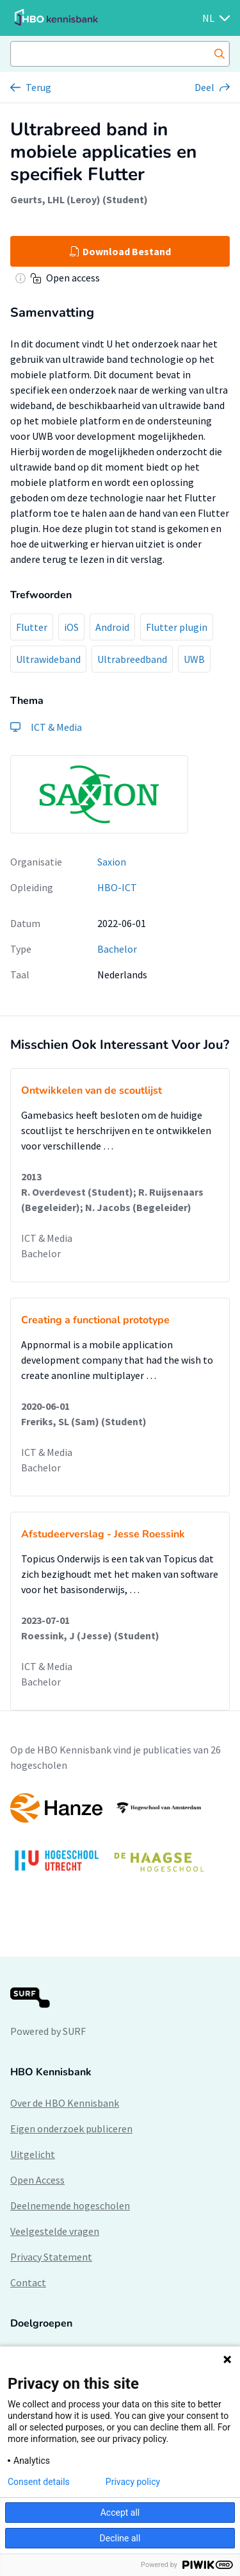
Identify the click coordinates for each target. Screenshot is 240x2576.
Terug (38, 87)
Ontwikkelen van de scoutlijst (91, 1090)
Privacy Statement (51, 2256)
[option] (120, 1839)
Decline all (120, 2538)
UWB (194, 659)
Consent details (39, 2482)
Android (112, 627)
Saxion (111, 861)
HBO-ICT (117, 887)
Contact (28, 2282)
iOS (71, 627)
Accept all (120, 2512)
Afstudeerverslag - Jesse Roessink (103, 1534)
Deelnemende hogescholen (70, 2205)
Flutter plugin (176, 627)
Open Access (37, 2179)
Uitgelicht (32, 2154)
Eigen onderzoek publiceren (71, 2128)
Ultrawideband (48, 659)
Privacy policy (133, 2482)
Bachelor (117, 949)
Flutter (31, 627)
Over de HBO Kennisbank (64, 2102)
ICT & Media (46, 1238)
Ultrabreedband (132, 659)
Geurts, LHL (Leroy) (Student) (79, 199)
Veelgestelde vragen (54, 2231)
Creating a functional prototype (95, 1320)
